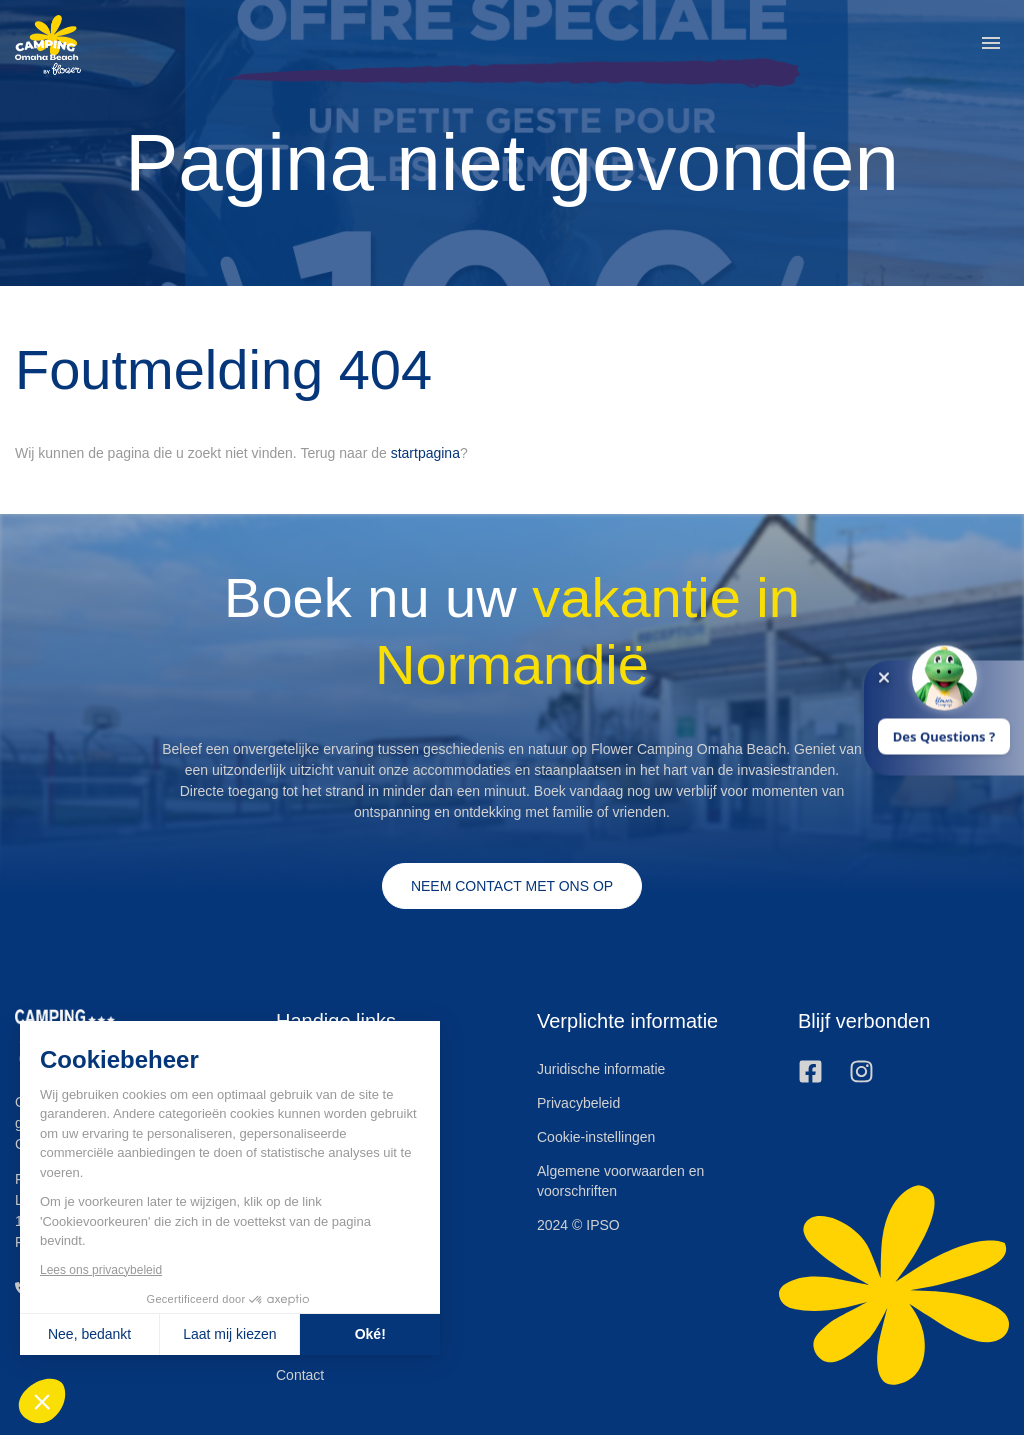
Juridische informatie (601, 1069)
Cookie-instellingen (596, 1137)
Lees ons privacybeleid (101, 1270)
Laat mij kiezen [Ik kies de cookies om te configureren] (229, 1334)
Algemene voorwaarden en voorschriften (620, 1181)
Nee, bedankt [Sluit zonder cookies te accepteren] (89, 1334)
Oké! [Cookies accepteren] (370, 1334)
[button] (991, 45)
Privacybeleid (578, 1103)
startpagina (425, 453)
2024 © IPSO (578, 1225)
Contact (300, 1375)
